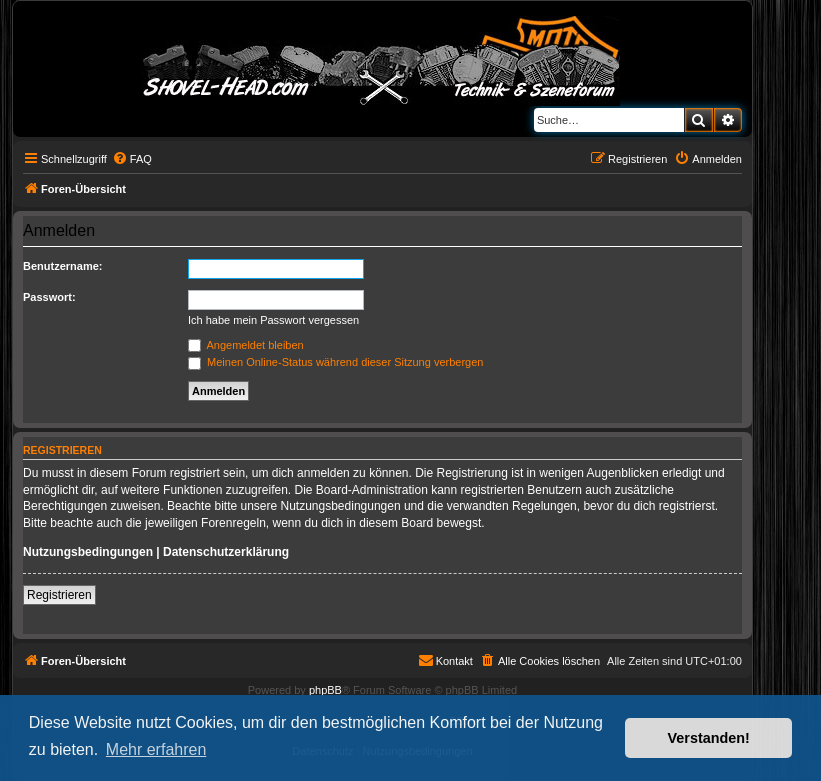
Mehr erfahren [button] (156, 749)
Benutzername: (62, 266)
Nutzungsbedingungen (88, 552)
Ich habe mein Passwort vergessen (273, 320)
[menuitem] (132, 159)
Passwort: (49, 297)
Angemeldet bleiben (246, 345)
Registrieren (59, 595)
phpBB (325, 690)
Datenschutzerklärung (226, 552)
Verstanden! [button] (709, 738)
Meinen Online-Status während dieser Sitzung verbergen (335, 362)
